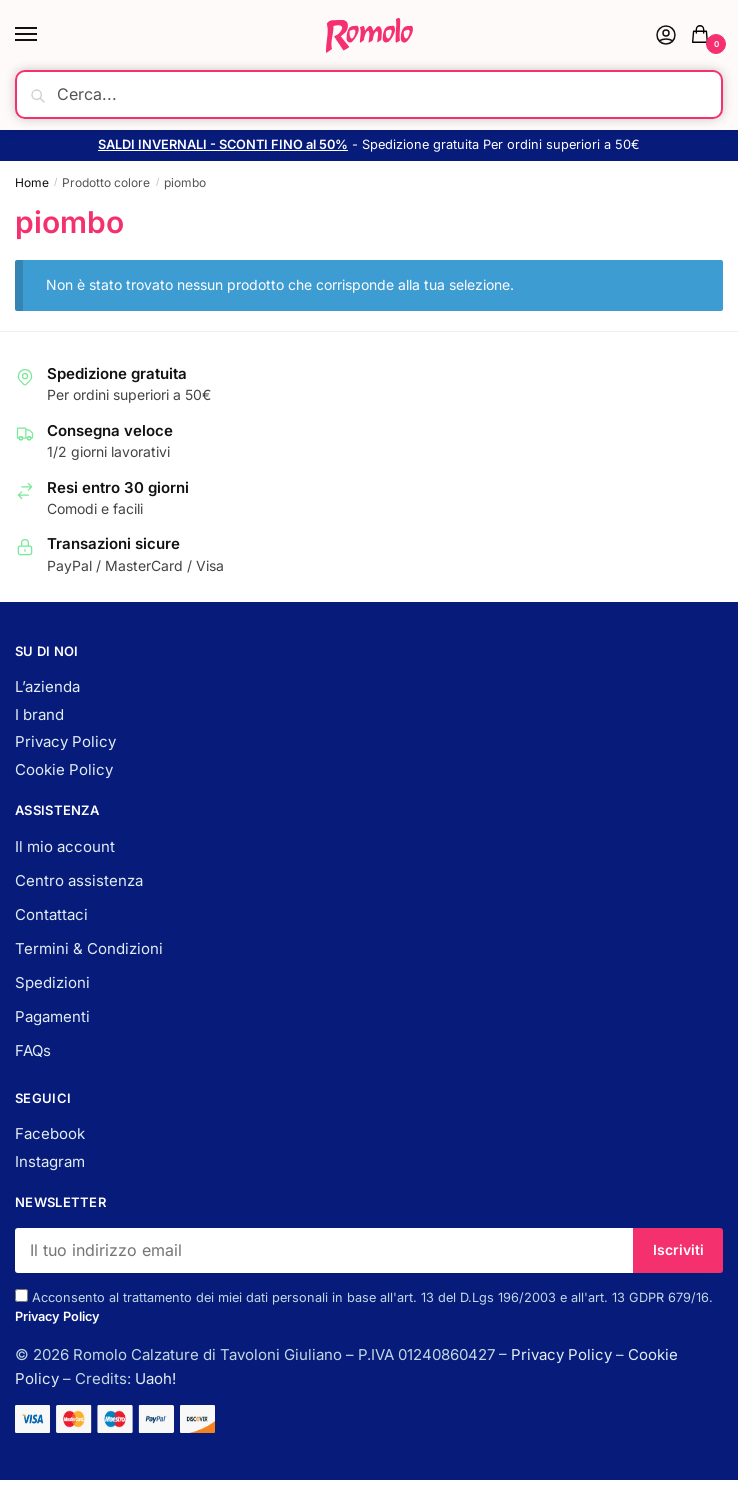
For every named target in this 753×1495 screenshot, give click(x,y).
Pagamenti (52, 1016)
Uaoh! (155, 1378)
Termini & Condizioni (89, 948)
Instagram (50, 1161)
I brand (39, 714)
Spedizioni (52, 982)
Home (32, 182)
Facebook (50, 1133)
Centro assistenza (79, 880)
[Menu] (45, 35)
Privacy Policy (65, 741)
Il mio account (65, 846)
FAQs (33, 1050)
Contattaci (51, 914)
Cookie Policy (64, 769)
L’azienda (47, 686)
